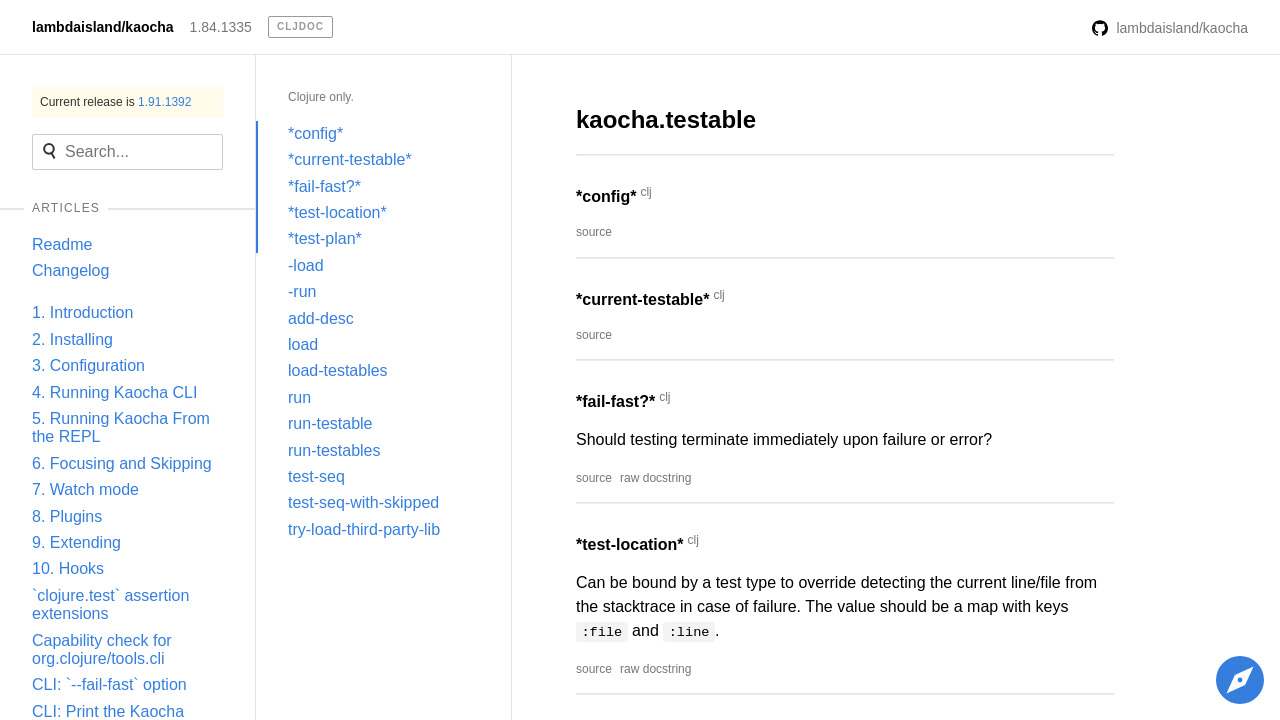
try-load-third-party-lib (364, 529)
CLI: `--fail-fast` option (109, 684)
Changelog (70, 270)
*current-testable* (350, 159)
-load (306, 265)
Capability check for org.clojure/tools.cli (102, 649)
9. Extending (76, 542)
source (594, 232)
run (299, 397)
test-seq (316, 476)
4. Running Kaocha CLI (114, 392)
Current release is (115, 102)
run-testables (334, 450)
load (303, 344)
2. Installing (72, 339)
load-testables (338, 370)
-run (302, 291)
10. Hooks (68, 568)
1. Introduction (82, 312)
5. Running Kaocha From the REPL (121, 427)
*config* (315, 133)
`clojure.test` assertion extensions (110, 604)
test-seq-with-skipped (363, 502)
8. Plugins (67, 516)
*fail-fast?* (324, 186)
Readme (62, 244)
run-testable (330, 423)
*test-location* (337, 212)
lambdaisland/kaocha (103, 27)
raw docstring (655, 478)
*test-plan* (325, 238)
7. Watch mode (85, 489)
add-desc (321, 318)
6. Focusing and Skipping (122, 463)
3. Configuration (88, 365)
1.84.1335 (221, 27)
